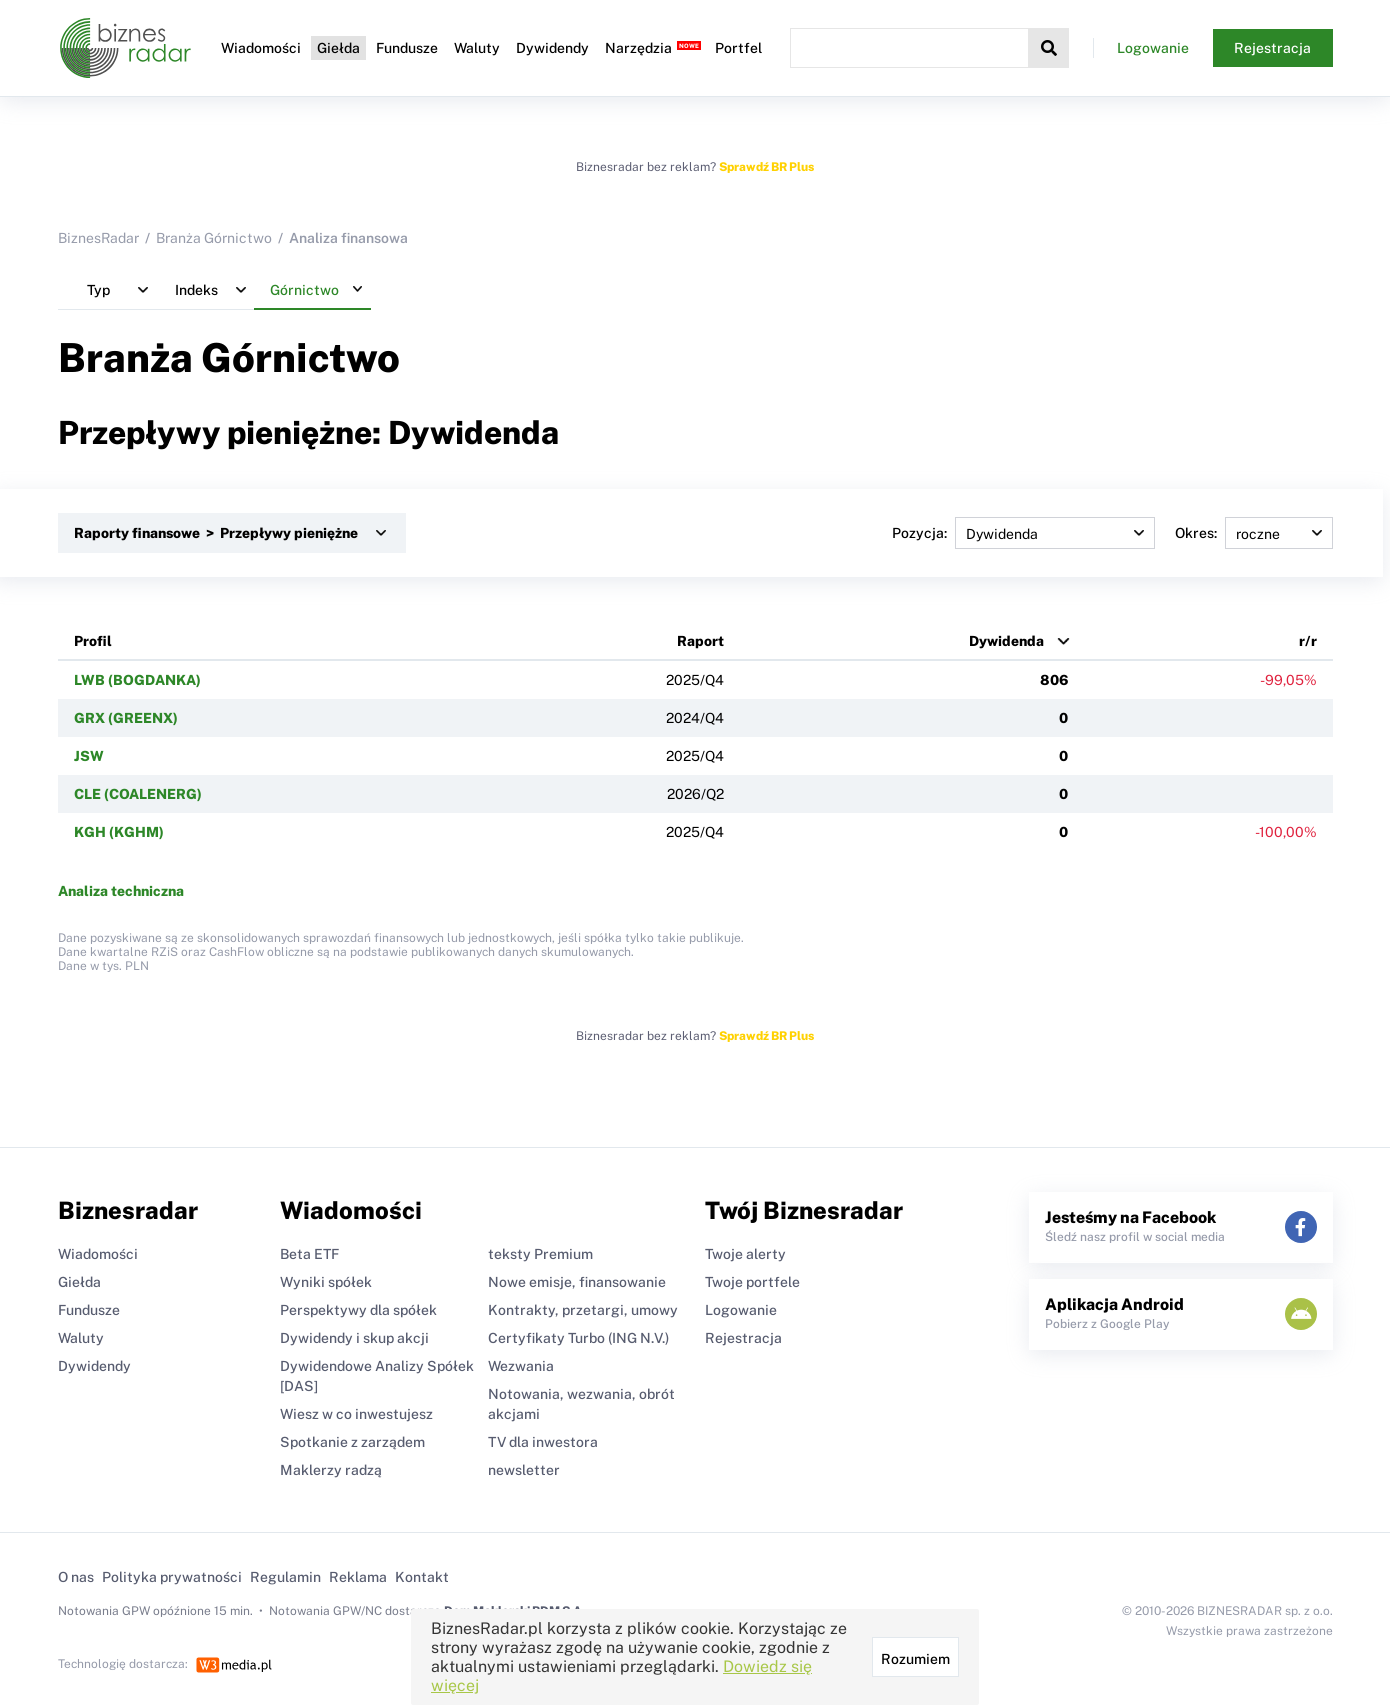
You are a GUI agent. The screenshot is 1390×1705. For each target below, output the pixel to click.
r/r (1308, 641)
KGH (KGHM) (119, 832)
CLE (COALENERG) (138, 794)
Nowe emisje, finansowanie (577, 1282)
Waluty (477, 48)
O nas (76, 1577)
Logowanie (1153, 48)
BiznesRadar (98, 238)
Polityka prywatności (172, 1577)
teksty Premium (540, 1254)
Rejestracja (1272, 48)
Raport (700, 641)
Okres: (1254, 533)
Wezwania (521, 1366)
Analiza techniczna (121, 891)
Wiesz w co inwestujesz (356, 1414)
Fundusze (407, 48)
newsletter (524, 1470)
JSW (89, 756)
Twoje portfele (752, 1282)
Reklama (358, 1577)
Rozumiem (915, 1659)
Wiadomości (261, 48)
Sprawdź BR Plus (766, 167)
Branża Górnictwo (214, 238)
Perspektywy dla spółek (358, 1310)
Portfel (738, 48)
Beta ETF (309, 1254)
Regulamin (285, 1577)
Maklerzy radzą (331, 1470)
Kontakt (422, 1577)
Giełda (338, 48)
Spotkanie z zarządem (352, 1442)
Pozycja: (1023, 533)
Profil (93, 641)
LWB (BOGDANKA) (137, 680)
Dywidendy (552, 48)
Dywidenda (1006, 641)
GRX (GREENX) (126, 718)
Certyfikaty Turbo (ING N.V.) (578, 1338)
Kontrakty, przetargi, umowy (583, 1310)
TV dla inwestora (543, 1442)
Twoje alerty (745, 1254)
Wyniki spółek (326, 1282)
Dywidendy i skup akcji (354, 1338)
